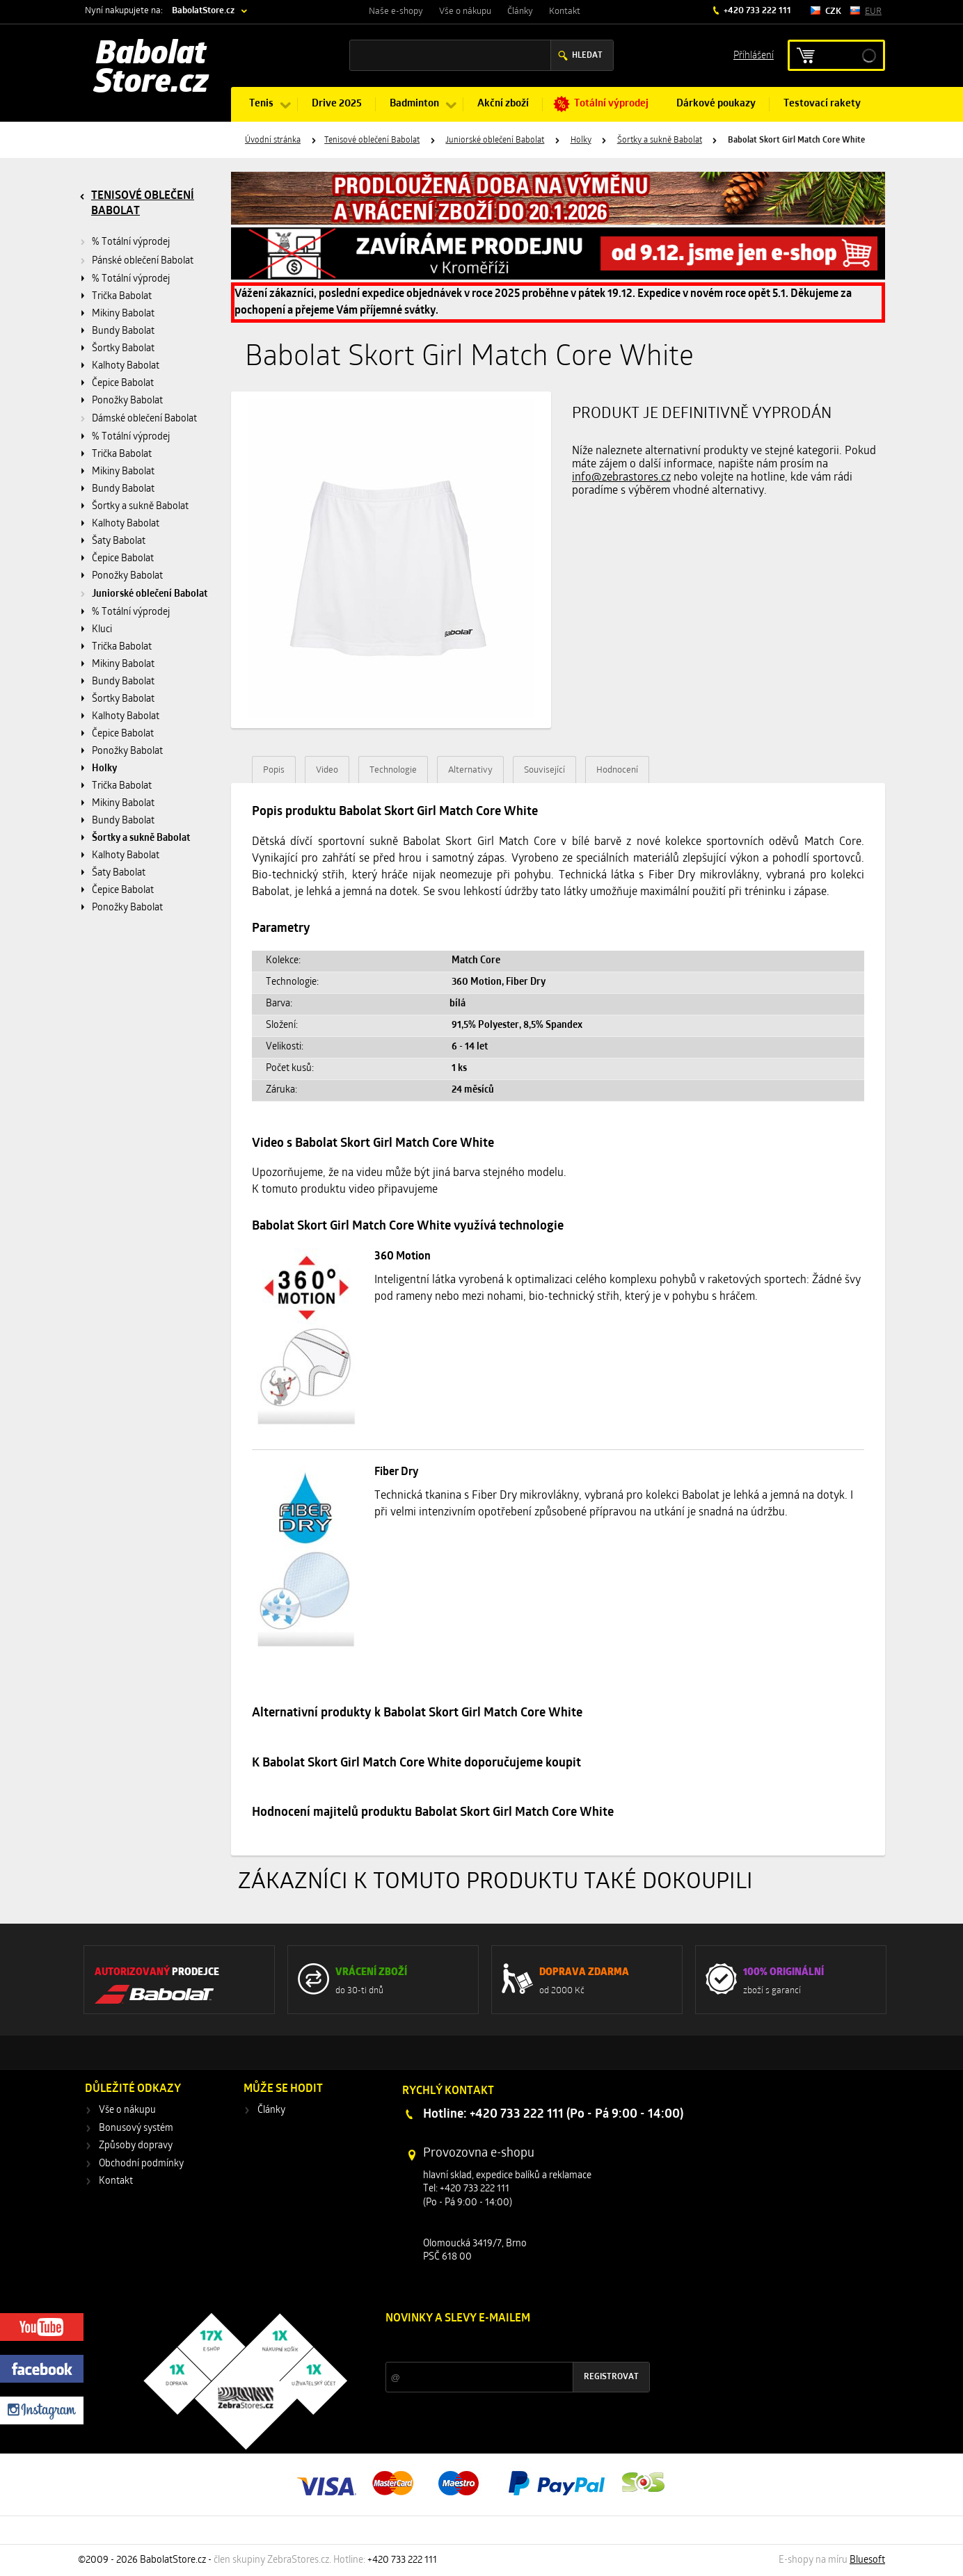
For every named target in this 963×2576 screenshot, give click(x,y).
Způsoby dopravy (136, 2146)
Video (327, 770)
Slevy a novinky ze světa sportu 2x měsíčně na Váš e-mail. (504, 2345)
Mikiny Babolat (123, 314)
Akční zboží (503, 104)
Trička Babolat (122, 296)
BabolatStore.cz (203, 10)
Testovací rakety (822, 104)
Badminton (414, 104)
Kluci (102, 630)
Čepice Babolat (123, 383)
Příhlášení (753, 54)
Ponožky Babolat (127, 401)
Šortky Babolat (123, 349)
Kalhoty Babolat (125, 366)
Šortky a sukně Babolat (659, 140)
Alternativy (470, 770)
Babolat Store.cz (151, 69)
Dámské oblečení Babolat (144, 419)
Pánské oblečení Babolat (142, 261)
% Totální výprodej (131, 242)
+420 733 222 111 (756, 10)
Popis (274, 770)
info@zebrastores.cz (621, 477)
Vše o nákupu (465, 11)
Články (520, 11)
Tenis (261, 104)
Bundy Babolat (123, 331)
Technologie (393, 770)
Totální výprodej (611, 104)
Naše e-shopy (396, 11)
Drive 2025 (337, 104)
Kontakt (564, 11)
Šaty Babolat (118, 541)
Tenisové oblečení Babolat (372, 140)
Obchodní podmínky (141, 2164)
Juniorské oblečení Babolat (494, 140)
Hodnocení (617, 770)
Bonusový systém (136, 2128)
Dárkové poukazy (716, 104)
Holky (581, 140)
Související (544, 770)
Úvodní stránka (273, 140)
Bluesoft (867, 2560)
